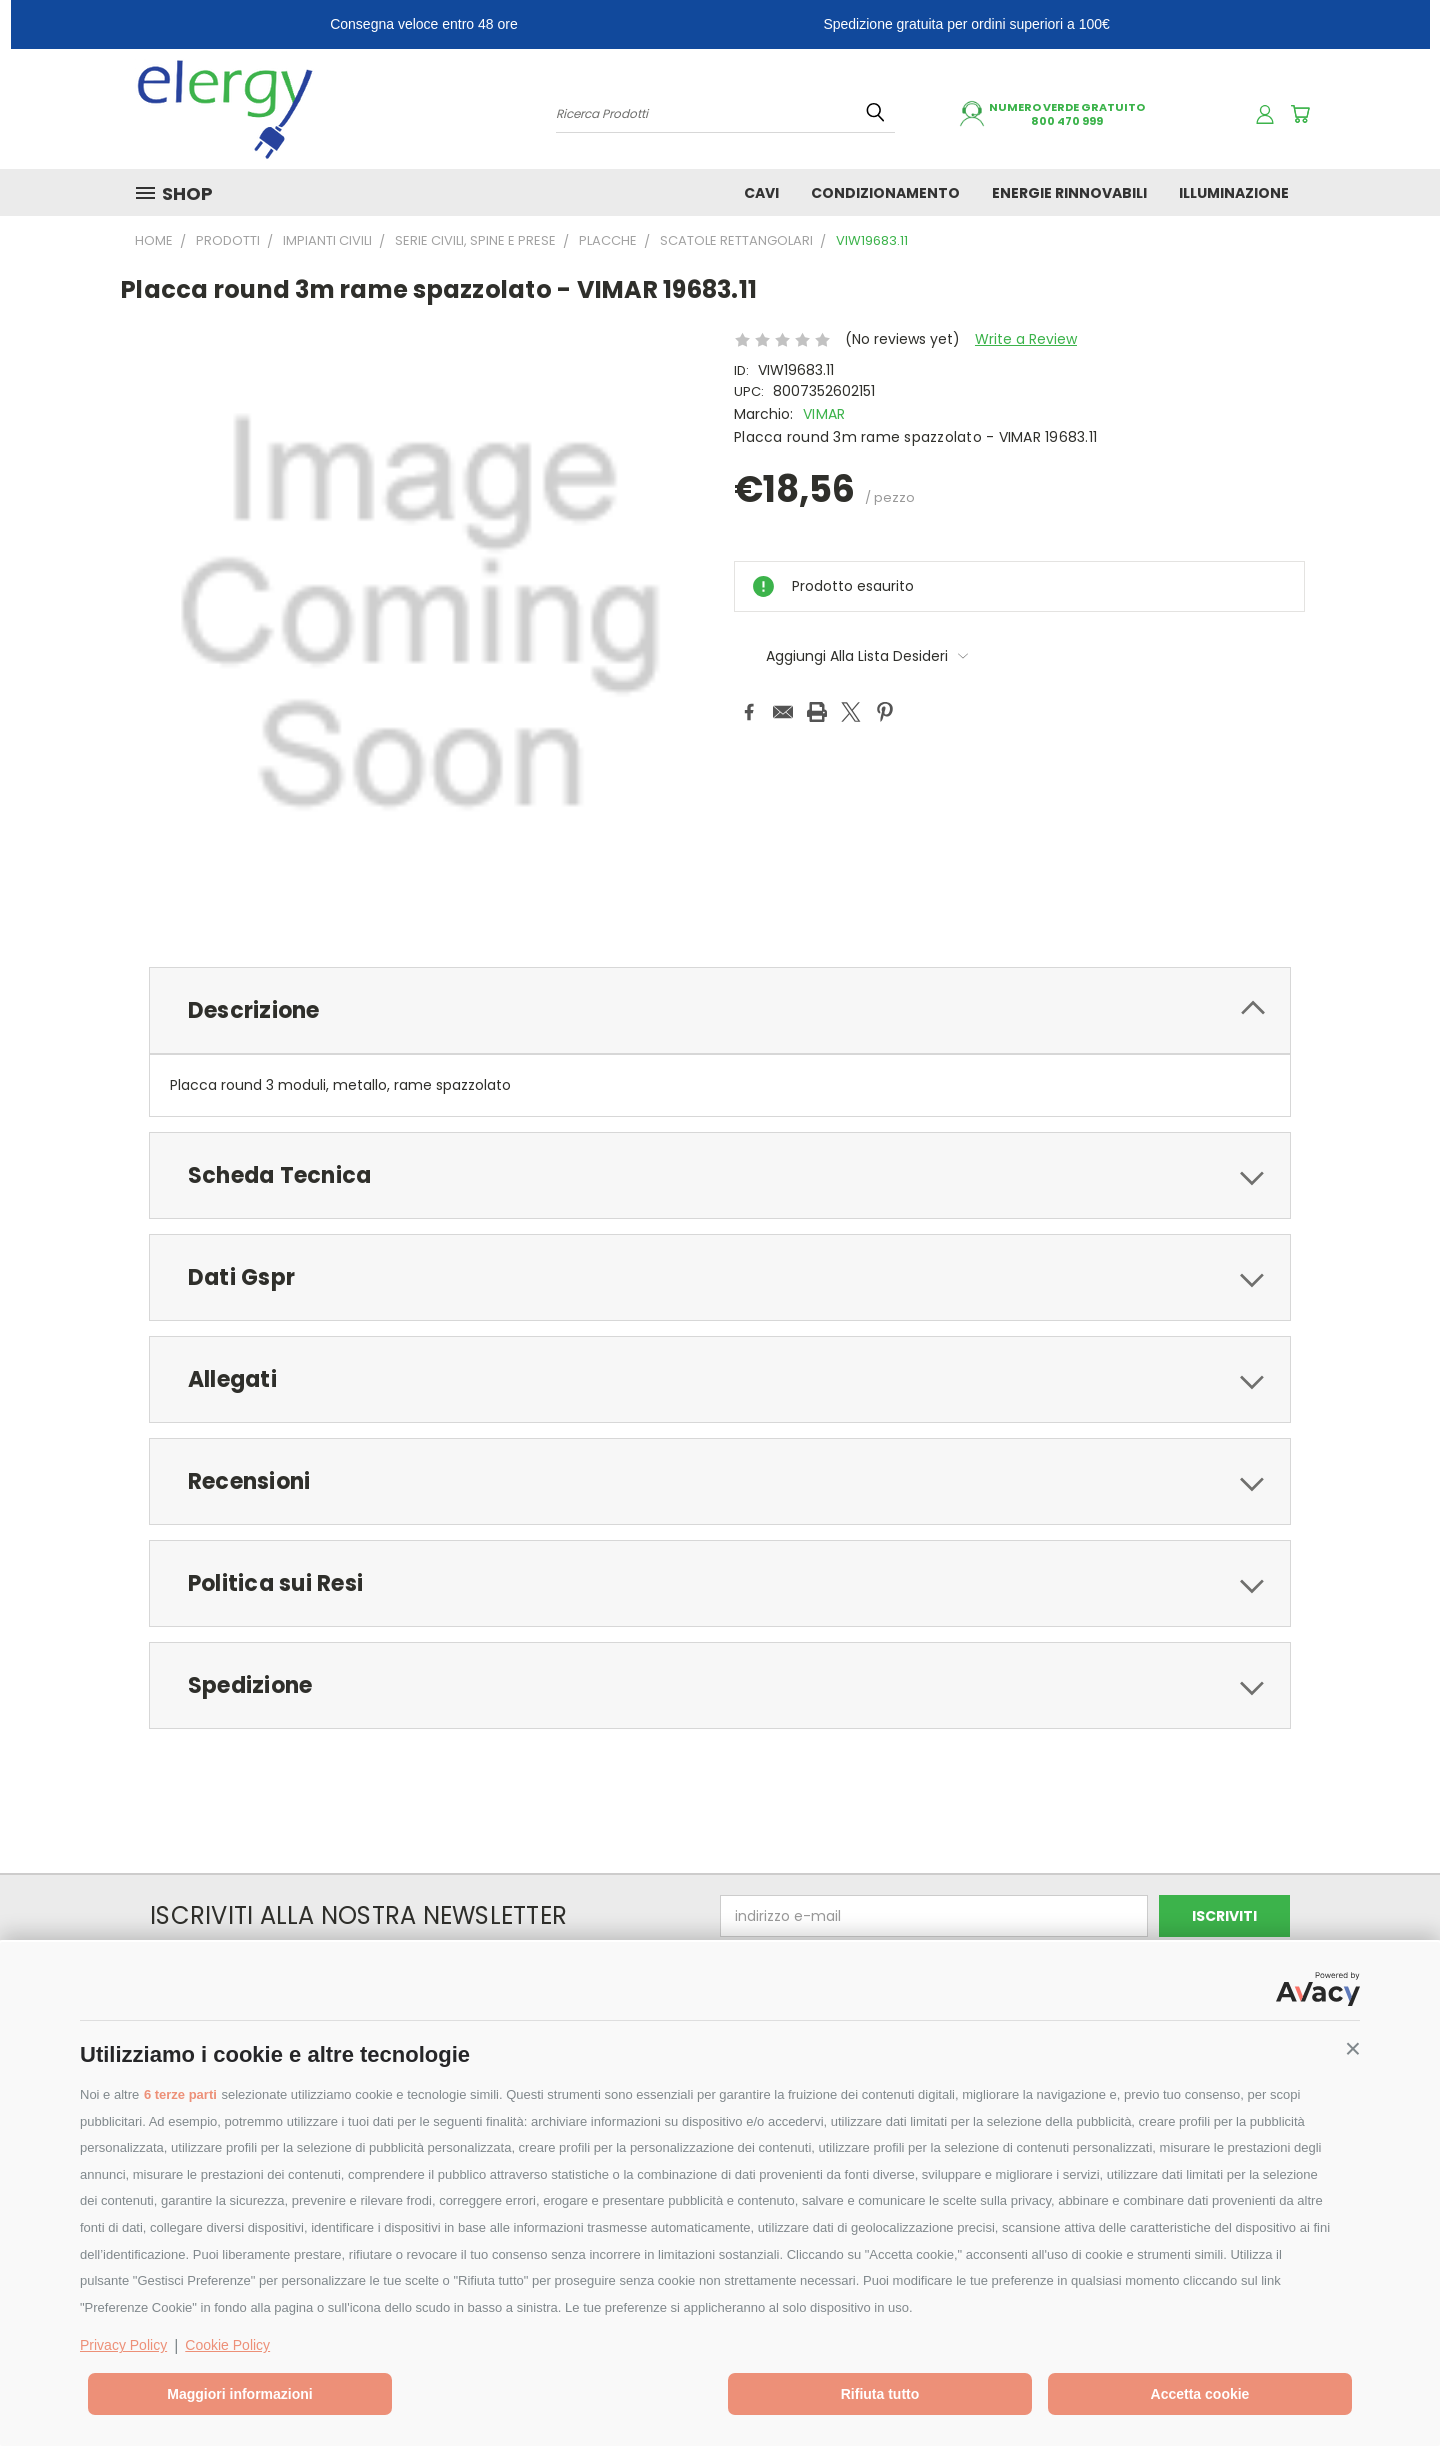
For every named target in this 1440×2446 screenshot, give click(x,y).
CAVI (761, 193)
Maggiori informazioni (239, 2394)
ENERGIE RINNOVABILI (1069, 193)
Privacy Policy (123, 2345)
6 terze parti (180, 2094)
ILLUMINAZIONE (1234, 193)
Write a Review (1026, 339)
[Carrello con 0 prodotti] (1300, 114)
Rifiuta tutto (880, 2394)
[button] (1353, 2049)
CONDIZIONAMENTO (885, 193)
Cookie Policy (227, 2345)
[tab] (720, 1010)
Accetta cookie (1200, 2394)
